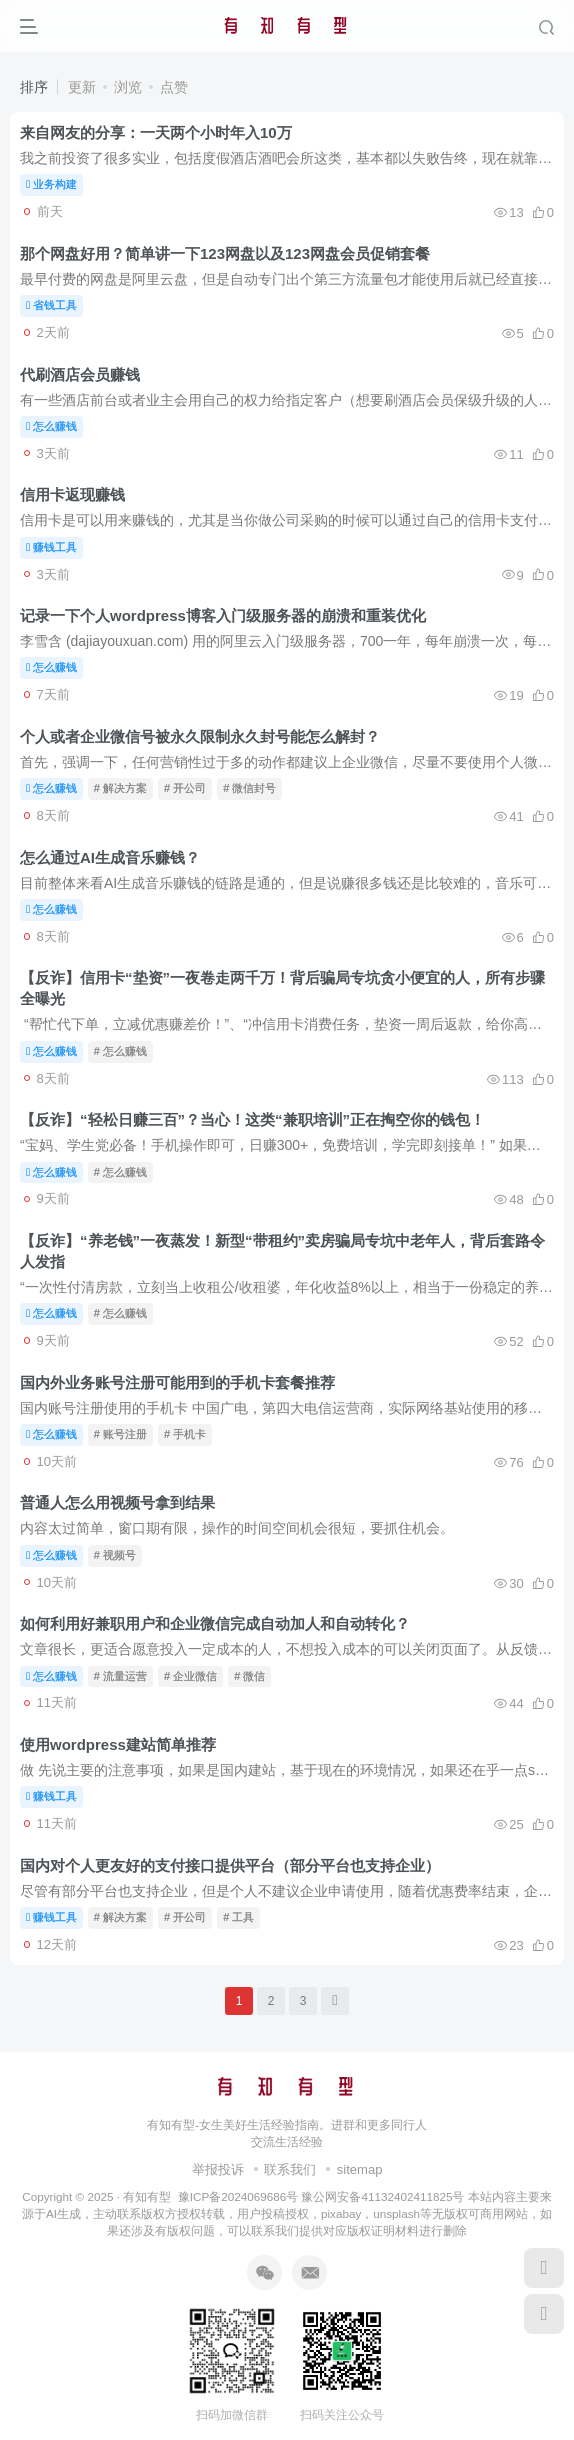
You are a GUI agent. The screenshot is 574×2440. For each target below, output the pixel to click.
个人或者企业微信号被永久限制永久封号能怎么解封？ (200, 736)
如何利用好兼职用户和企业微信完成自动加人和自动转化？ (215, 1623)
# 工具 (238, 1917)
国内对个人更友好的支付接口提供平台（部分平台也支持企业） (230, 1865)
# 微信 (249, 1676)
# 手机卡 (185, 1434)
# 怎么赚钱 (120, 1051)
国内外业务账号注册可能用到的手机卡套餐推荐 (177, 1382)
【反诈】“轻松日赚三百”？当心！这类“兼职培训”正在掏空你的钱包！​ (252, 1119)
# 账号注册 (120, 1434)
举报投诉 (218, 2169)
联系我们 (290, 2169)
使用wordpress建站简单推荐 (118, 1744)
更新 (82, 87)
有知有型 (147, 2196)
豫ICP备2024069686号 (238, 2196)
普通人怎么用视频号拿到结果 (117, 1502)
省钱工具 (51, 305)
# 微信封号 (249, 788)
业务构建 (51, 184)
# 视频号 (115, 1555)
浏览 (128, 87)
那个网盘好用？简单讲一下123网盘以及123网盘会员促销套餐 (225, 253)
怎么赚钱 (51, 426)
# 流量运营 (120, 1676)
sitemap (360, 2169)
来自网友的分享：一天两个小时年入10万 (156, 132)
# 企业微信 (190, 1676)
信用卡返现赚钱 (72, 494)
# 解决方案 (120, 788)
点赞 (174, 87)
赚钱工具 (51, 547)
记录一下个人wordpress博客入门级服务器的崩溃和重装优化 (223, 615)
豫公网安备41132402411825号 (382, 2196)
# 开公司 (185, 788)
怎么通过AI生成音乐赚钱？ (110, 857)
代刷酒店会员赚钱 (80, 374)
